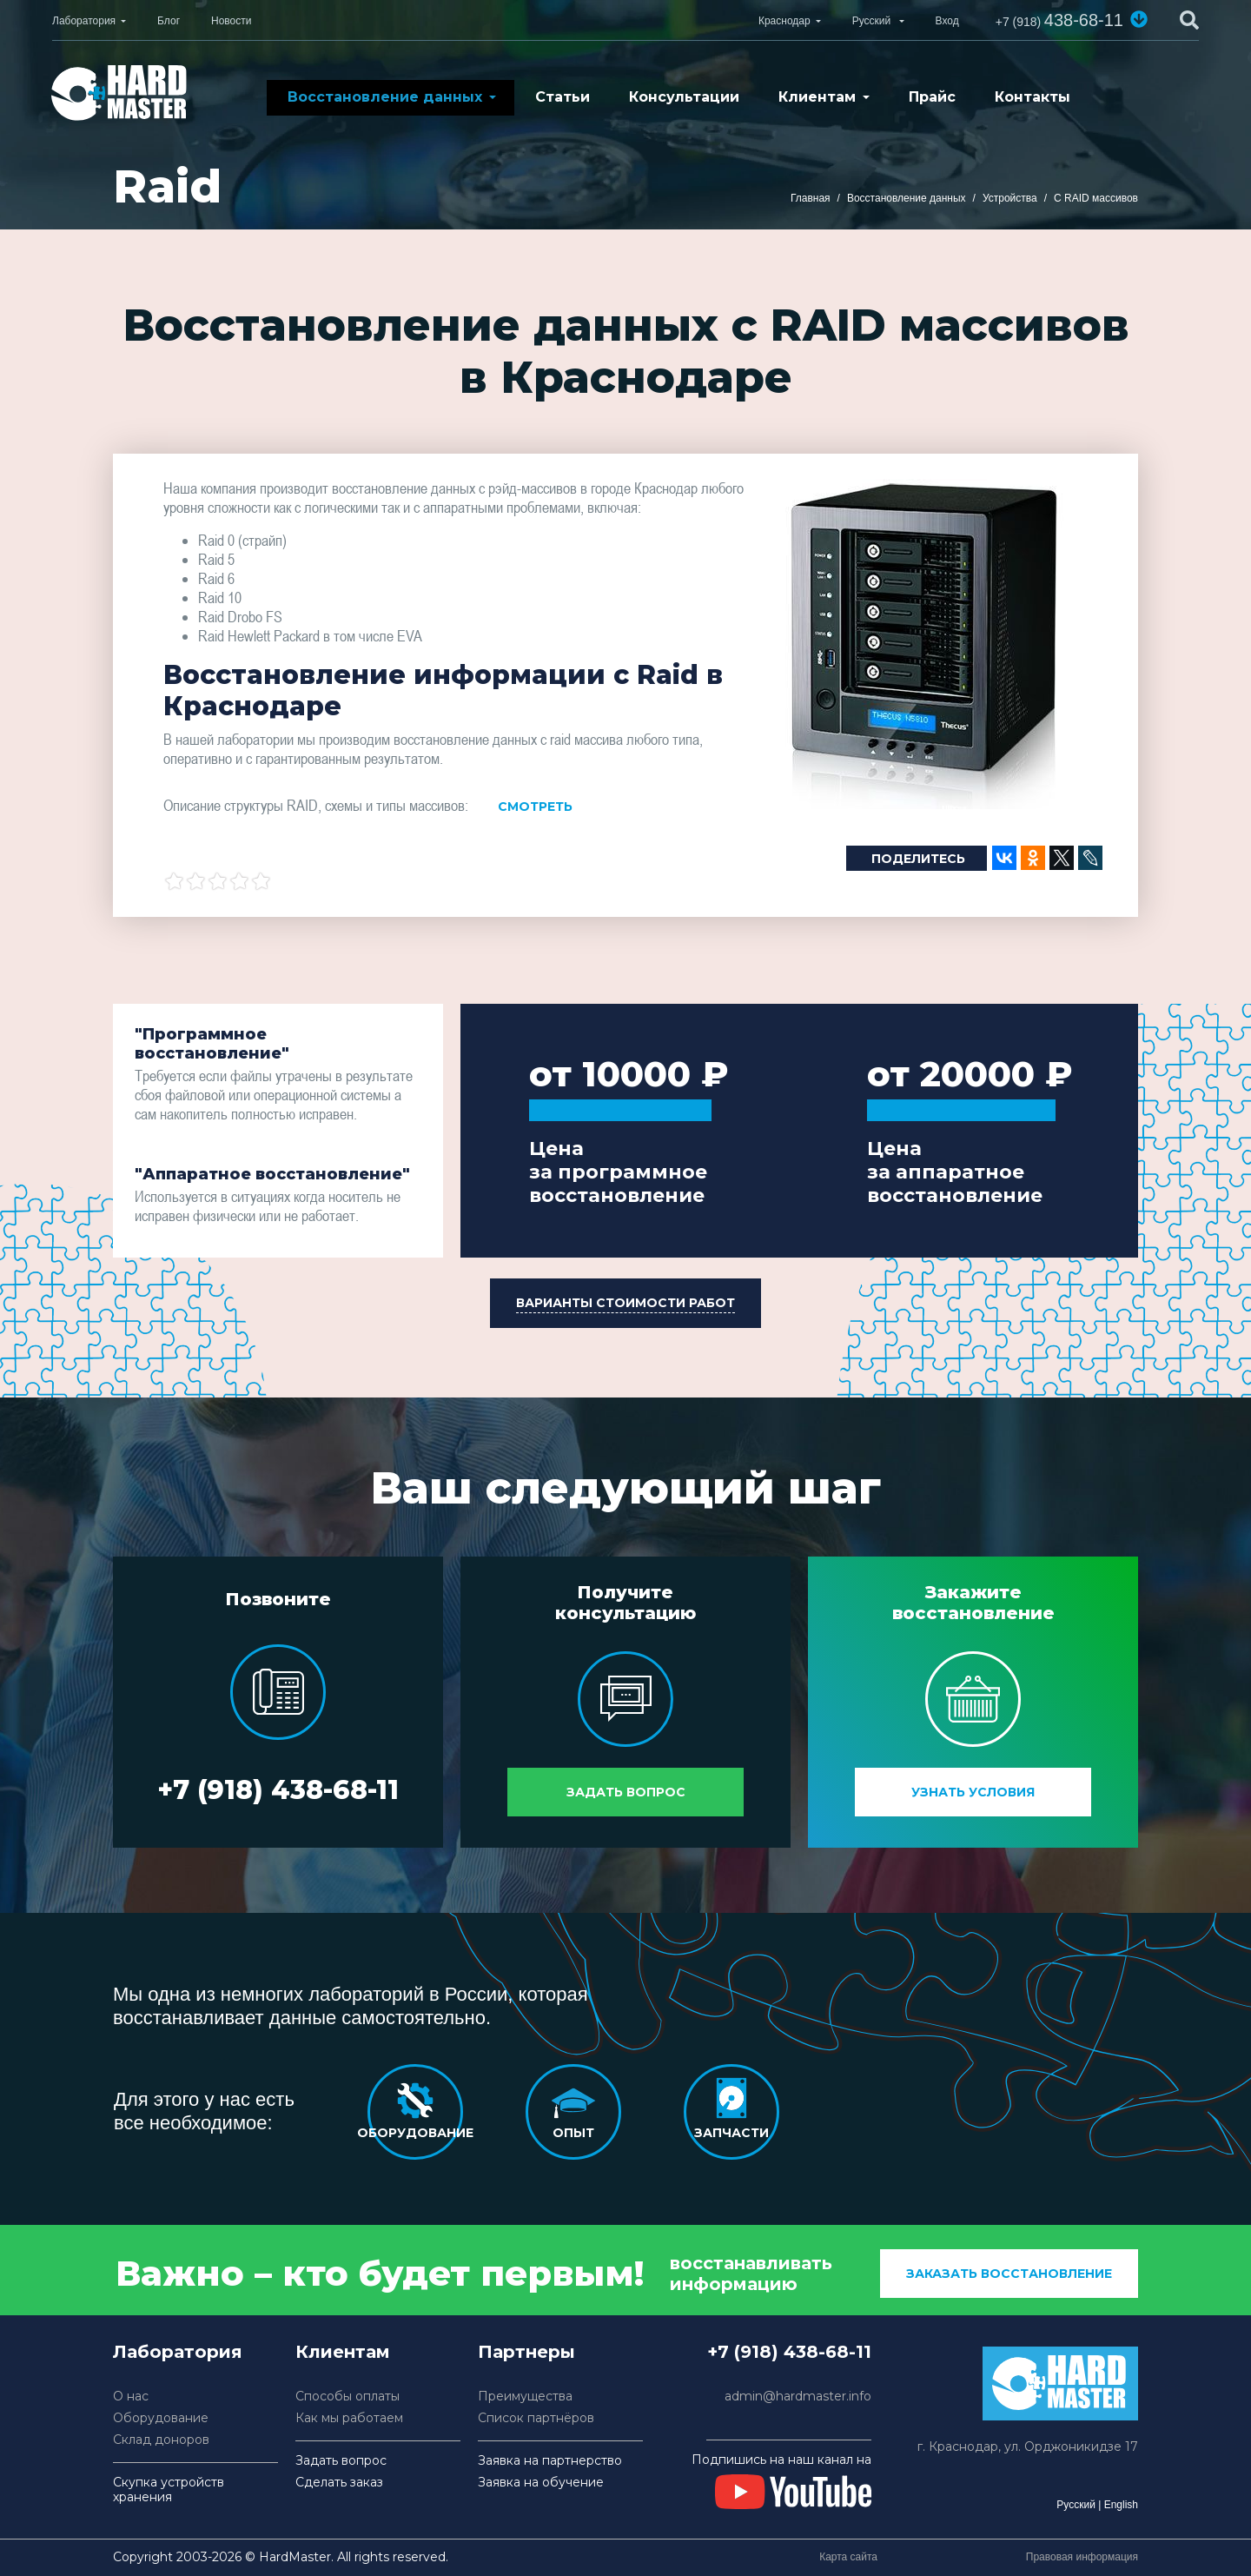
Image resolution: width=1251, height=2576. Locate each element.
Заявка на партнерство (550, 2460)
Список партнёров (536, 2418)
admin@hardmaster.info (798, 2396)
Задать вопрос (625, 1792)
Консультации (684, 97)
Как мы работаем (349, 2418)
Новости (231, 21)
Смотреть (535, 806)
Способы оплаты (347, 2396)
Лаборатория (84, 21)
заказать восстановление (1009, 2273)
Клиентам (817, 97)
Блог (168, 21)
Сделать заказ (339, 2482)
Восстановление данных (385, 97)
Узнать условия (973, 1792)
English (1121, 2505)
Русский (1075, 2505)
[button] (1139, 19)
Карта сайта (848, 2557)
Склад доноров (161, 2440)
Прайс (932, 97)
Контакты (1032, 97)
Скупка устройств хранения (168, 2490)
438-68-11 (1059, 20)
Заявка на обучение (541, 2482)
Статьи (562, 97)
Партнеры (526, 2351)
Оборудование (160, 2418)
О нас (131, 2396)
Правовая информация (1082, 2557)
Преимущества (525, 2396)
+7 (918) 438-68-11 (278, 1790)
